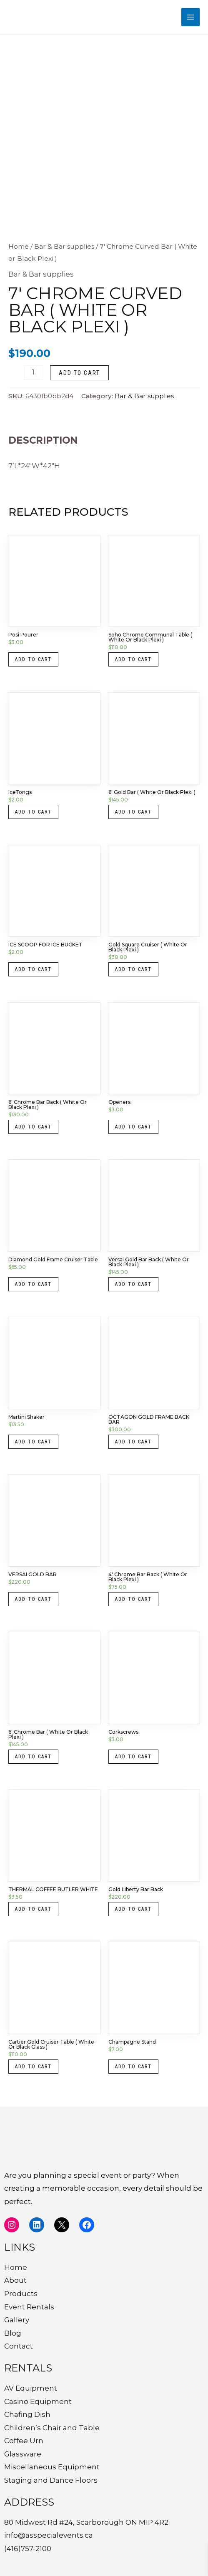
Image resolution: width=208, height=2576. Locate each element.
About (15, 2280)
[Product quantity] (33, 372)
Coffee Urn (23, 2440)
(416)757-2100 (27, 2548)
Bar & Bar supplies (64, 246)
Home (18, 246)
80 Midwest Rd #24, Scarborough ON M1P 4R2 (86, 2522)
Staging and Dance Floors (51, 2480)
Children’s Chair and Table (52, 2428)
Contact (18, 2346)
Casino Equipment (38, 2401)
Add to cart (79, 372)
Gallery (16, 2320)
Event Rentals (29, 2307)
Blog (12, 2333)
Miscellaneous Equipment (52, 2467)
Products (21, 2293)
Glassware (22, 2454)
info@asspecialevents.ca (48, 2535)
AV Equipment (30, 2388)
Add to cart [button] (33, 659)
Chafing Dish (27, 2414)
